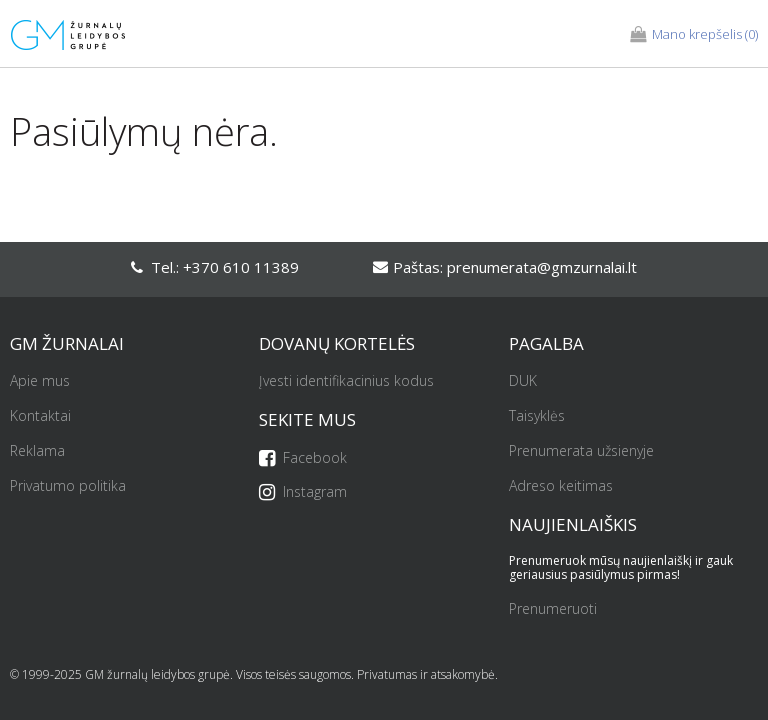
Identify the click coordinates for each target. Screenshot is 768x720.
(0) (694, 35)
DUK (523, 381)
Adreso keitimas (561, 486)
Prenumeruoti (553, 609)
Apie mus (40, 381)
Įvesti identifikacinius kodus (346, 381)
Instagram (303, 492)
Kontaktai (40, 416)
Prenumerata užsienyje (581, 451)
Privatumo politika (68, 486)
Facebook (303, 458)
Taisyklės (537, 416)
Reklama (37, 451)
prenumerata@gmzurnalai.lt (542, 267)
